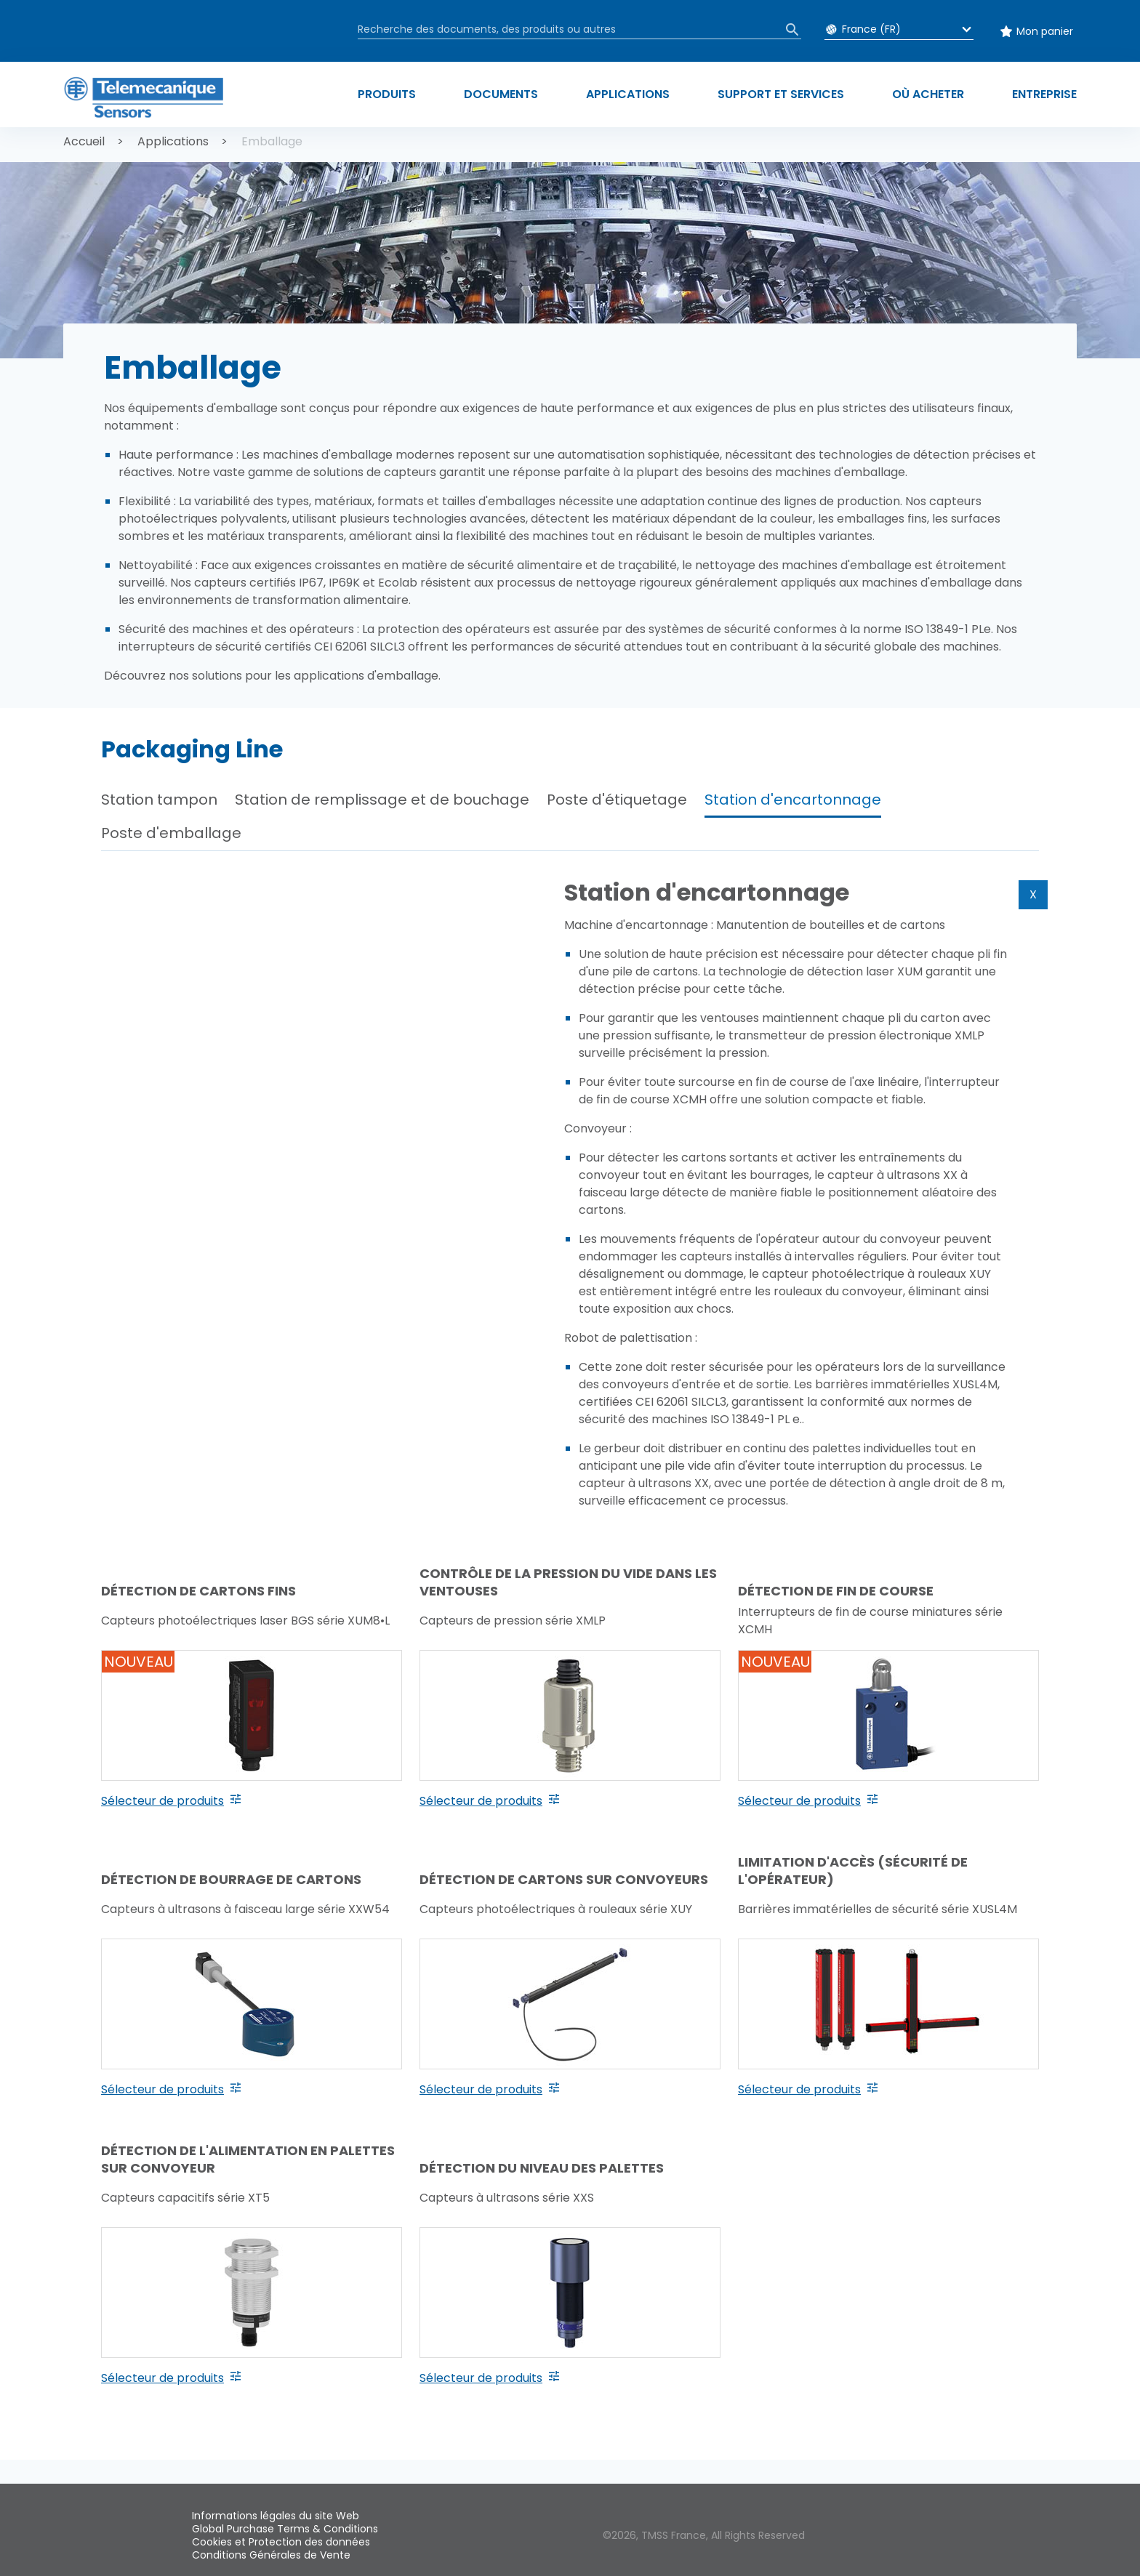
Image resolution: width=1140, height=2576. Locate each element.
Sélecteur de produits (162, 1800)
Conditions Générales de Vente (271, 2555)
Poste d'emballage (171, 833)
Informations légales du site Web (275, 2515)
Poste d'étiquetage (617, 799)
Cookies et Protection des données (281, 2542)
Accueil (84, 141)
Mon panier (1044, 31)
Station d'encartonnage (793, 799)
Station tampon (159, 799)
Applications (173, 141)
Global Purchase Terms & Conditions (285, 2528)
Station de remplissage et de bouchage (382, 799)
